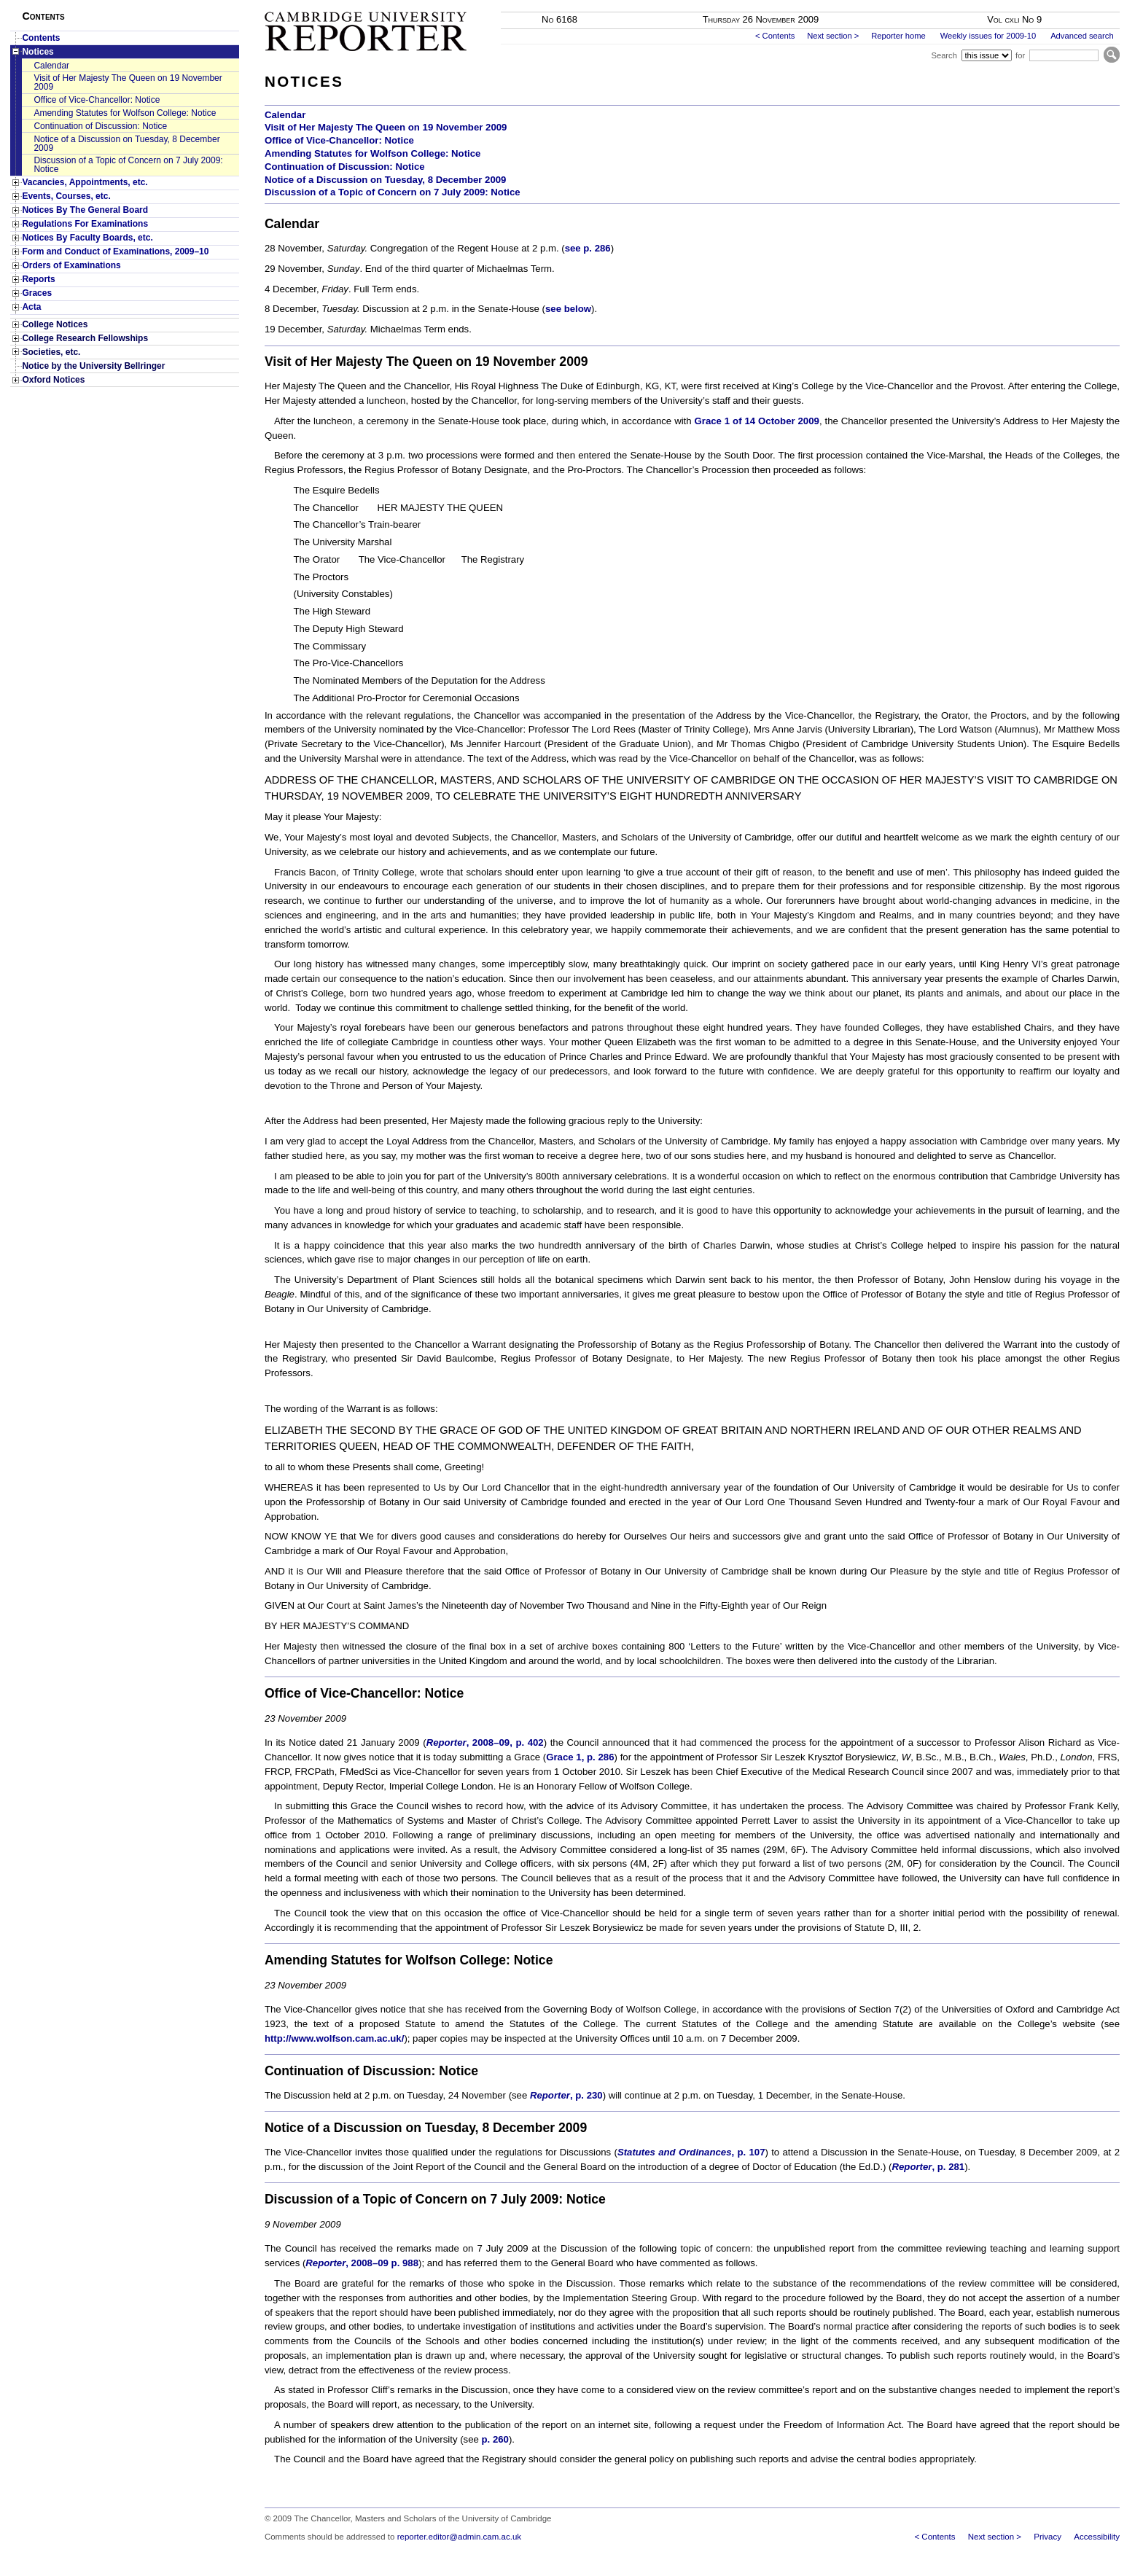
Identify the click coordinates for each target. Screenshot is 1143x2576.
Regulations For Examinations (85, 224)
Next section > (833, 35)
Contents (41, 38)
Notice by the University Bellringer (93, 366)
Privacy (1047, 2536)
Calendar (51, 66)
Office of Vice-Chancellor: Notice (97, 100)
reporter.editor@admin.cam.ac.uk (459, 2536)
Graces (37, 293)
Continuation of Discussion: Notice (100, 126)
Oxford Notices (53, 380)
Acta (31, 307)
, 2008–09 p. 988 (361, 2262)
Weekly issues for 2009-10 (988, 35)
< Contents (775, 35)
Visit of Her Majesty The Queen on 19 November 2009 (128, 82)
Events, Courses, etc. (66, 196)
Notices (37, 52)
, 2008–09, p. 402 (485, 1742)
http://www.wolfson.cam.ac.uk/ (334, 2038)
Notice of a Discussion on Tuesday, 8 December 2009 (126, 143)
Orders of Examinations (71, 265)
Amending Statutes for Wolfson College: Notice (125, 113)
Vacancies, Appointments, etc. (84, 182)
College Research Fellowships (85, 338)
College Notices (54, 324)
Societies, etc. (51, 352)
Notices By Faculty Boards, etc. (87, 238)
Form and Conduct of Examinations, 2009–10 (115, 251)
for (1020, 55)
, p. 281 (928, 2166)
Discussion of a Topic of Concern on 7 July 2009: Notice (128, 164)
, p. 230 (566, 2095)
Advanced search (1081, 35)
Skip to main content (1081, 4)
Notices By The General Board (85, 210)
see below (568, 308)
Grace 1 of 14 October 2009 (757, 420)
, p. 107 (691, 2152)
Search (943, 55)
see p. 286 (588, 248)
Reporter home (898, 35)
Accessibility (1097, 2536)
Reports (38, 279)
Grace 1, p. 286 (580, 1757)
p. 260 (495, 2439)
